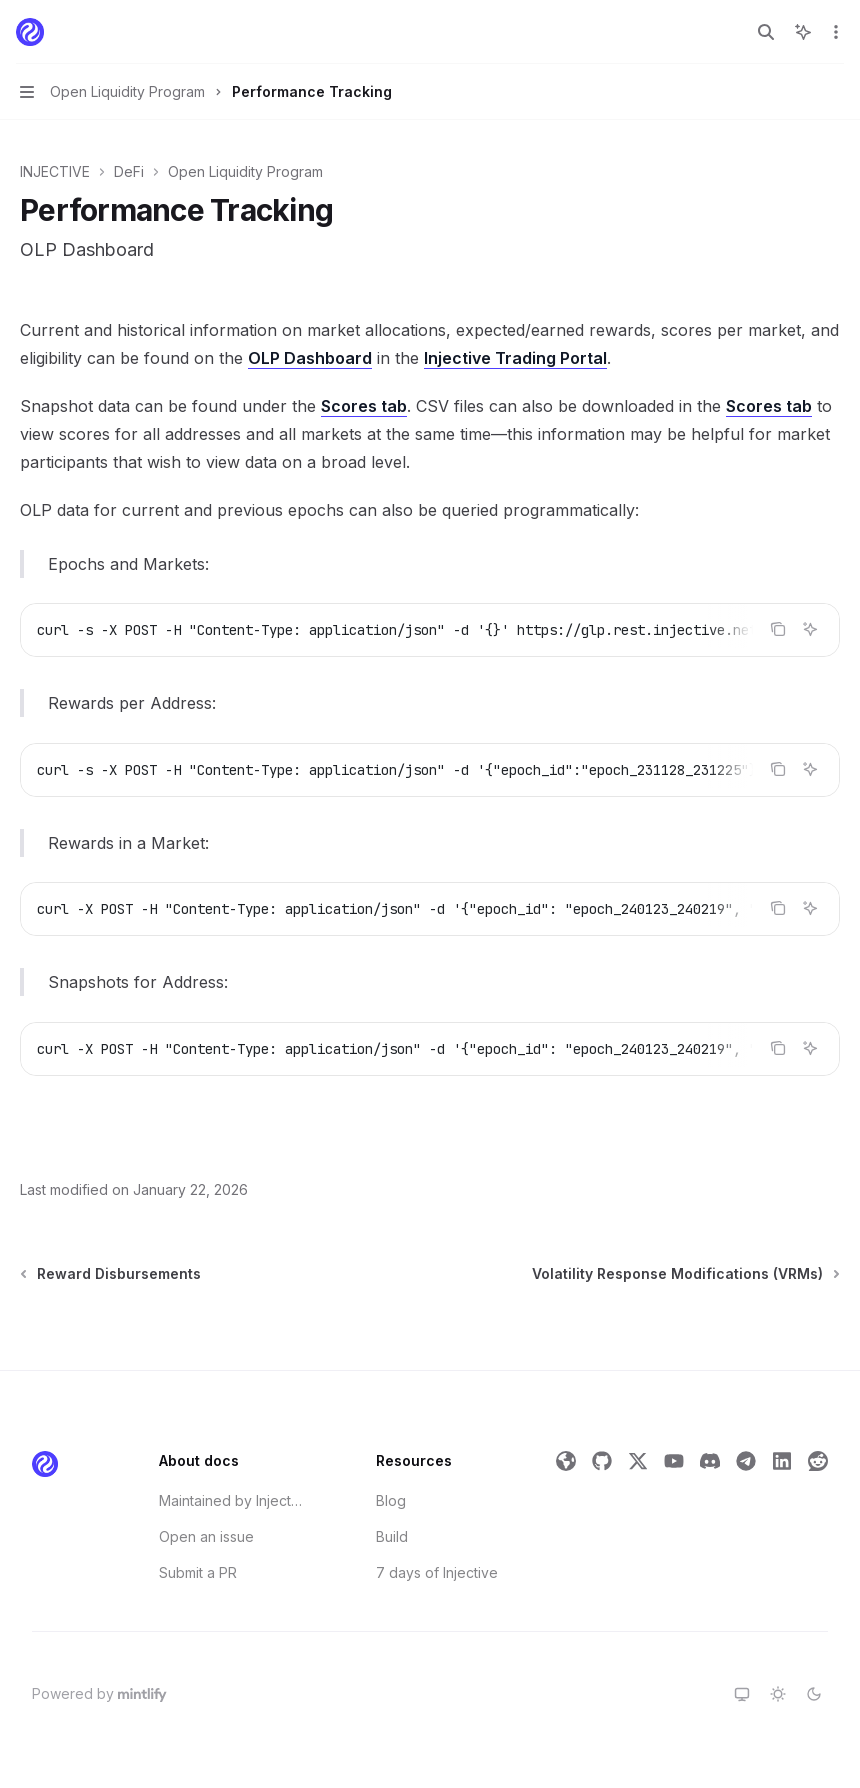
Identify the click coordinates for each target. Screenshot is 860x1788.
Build (392, 1536)
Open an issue (206, 1536)
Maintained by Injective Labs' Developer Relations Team (231, 1500)
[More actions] (834, 32)
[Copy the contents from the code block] (778, 629)
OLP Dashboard (310, 358)
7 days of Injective (437, 1572)
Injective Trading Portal (515, 358)
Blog (391, 1500)
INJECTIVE (55, 171)
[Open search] (766, 32)
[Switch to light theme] (778, 1694)
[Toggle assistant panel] (803, 32)
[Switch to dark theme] (814, 1694)
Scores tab (364, 406)
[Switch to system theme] (742, 1694)
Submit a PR (198, 1572)
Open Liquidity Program (245, 171)
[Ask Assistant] (810, 629)
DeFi (129, 171)
